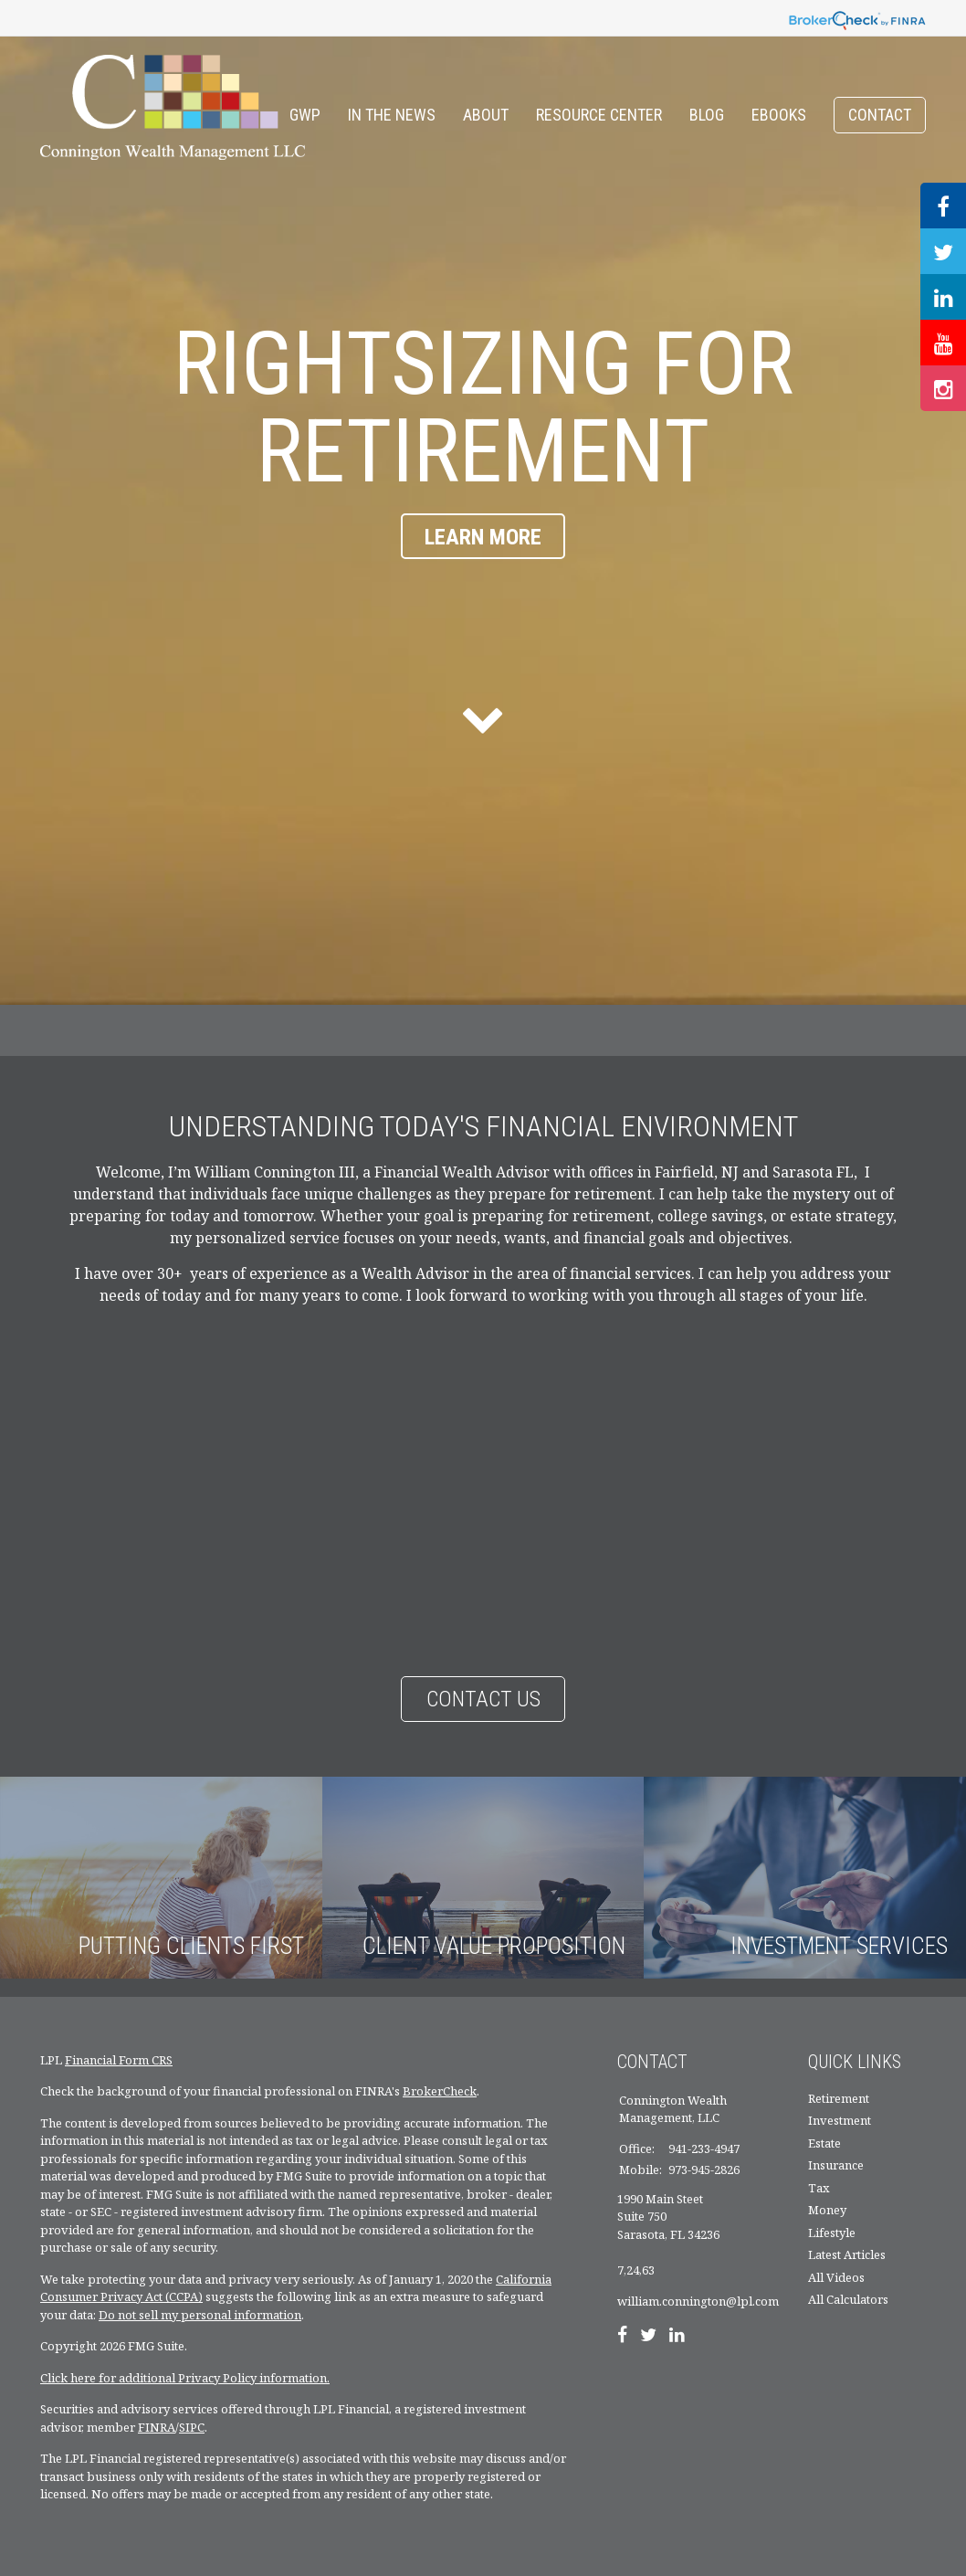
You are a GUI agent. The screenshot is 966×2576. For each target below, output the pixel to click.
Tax (819, 2188)
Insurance (836, 2165)
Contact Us (483, 1699)
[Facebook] (622, 2337)
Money (827, 2209)
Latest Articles (847, 2254)
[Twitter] (648, 2337)
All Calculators (848, 2299)
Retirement (838, 2098)
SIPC (192, 2427)
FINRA (156, 2427)
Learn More (483, 537)
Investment (839, 2120)
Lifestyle (832, 2232)
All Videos (836, 2277)
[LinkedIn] (677, 2337)
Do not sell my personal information (200, 2315)
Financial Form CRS (119, 2060)
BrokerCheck (440, 2091)
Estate (824, 2143)
